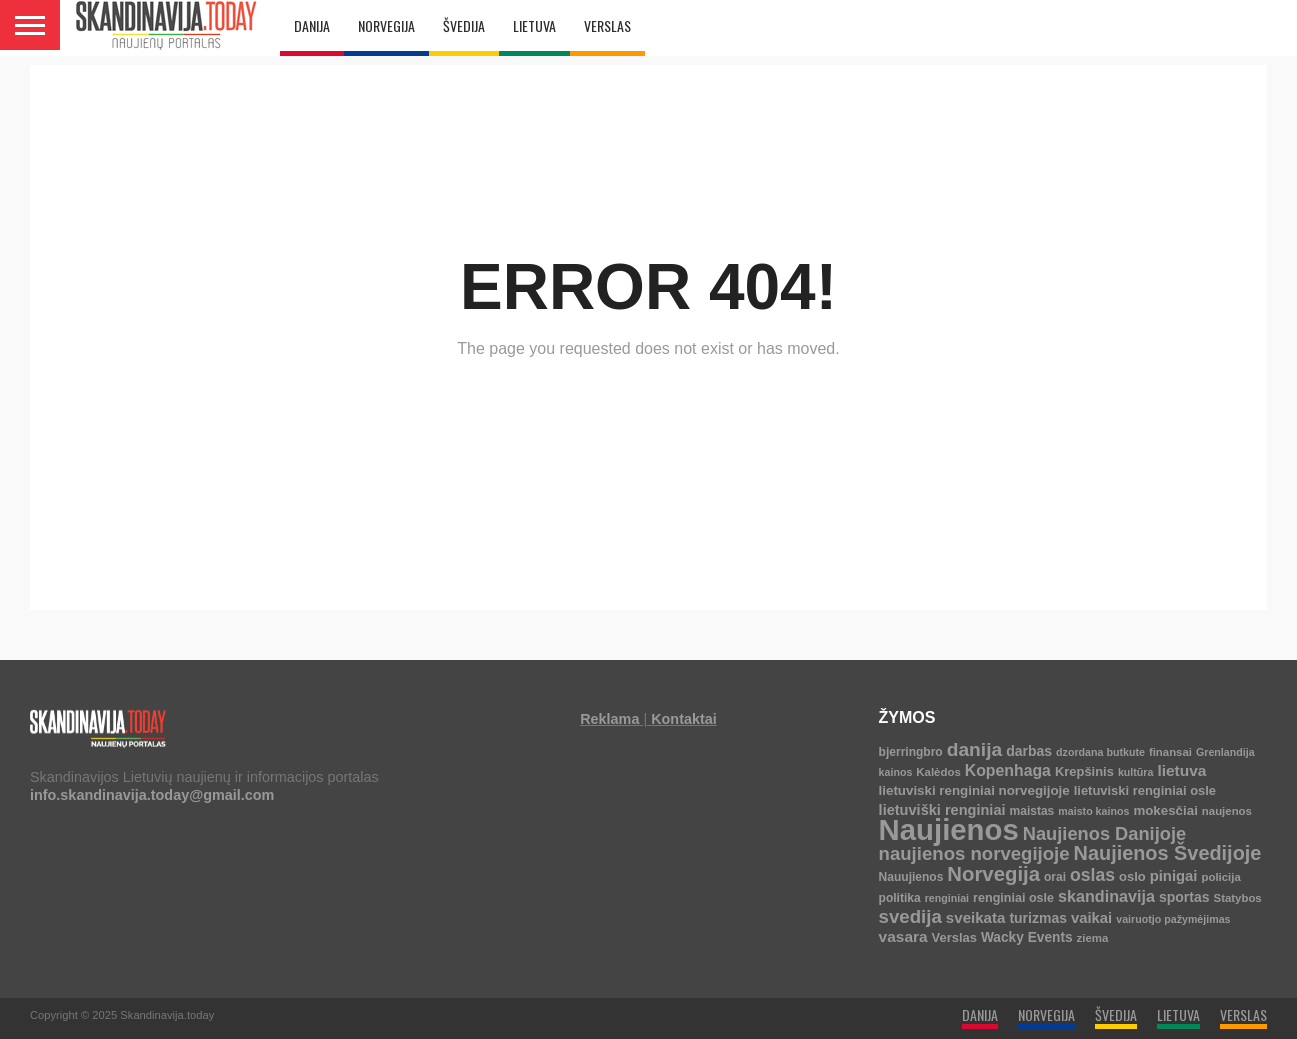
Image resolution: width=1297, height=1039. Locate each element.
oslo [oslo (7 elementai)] (1132, 876)
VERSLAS (607, 25)
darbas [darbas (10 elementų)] (1029, 751)
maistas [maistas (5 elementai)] (1032, 811)
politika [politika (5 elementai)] (900, 898)
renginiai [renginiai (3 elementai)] (947, 898)
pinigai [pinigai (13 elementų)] (1174, 876)
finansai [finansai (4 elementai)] (1170, 752)
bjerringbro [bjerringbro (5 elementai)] (911, 752)
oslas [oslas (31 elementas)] (1092, 875)
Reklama (609, 719)
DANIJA (312, 25)
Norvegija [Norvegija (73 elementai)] (993, 874)
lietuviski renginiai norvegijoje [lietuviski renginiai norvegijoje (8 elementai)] (974, 790)
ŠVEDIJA (464, 25)
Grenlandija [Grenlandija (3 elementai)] (1225, 752)
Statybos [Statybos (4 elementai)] (1238, 898)
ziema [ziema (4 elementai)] (1093, 938)
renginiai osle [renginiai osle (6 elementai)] (1013, 898)
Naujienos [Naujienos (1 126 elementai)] (949, 829)
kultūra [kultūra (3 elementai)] (1136, 772)
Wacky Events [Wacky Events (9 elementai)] (1027, 937)
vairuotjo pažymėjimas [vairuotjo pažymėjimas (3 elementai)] (1173, 919)
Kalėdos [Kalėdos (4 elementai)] (938, 772)
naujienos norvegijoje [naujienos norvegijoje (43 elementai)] (974, 853)
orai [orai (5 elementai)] (1055, 877)
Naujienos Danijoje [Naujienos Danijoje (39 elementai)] (1104, 833)
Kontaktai (684, 719)
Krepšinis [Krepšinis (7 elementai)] (1084, 771)
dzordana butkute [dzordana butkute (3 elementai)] (1100, 752)
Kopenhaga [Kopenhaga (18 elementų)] (1008, 770)
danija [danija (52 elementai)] (974, 749)
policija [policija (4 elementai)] (1221, 877)
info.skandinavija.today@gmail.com (152, 795)
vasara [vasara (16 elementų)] (903, 936)
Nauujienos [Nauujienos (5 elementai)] (911, 877)
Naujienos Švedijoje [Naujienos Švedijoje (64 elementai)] (1168, 853)
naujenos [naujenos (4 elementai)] (1227, 811)
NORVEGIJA (386, 25)
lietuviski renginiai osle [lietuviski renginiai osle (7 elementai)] (1145, 790)
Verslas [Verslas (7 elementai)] (954, 937)
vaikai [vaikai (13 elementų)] (1091, 918)
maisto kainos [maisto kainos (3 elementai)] (1093, 811)
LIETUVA (534, 25)
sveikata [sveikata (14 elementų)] (976, 917)
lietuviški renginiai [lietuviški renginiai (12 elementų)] (942, 810)
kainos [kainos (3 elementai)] (896, 772)
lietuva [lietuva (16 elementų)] (1181, 770)
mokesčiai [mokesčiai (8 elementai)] (1165, 810)
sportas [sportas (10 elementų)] (1184, 897)
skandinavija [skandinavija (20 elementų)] (1106, 896)
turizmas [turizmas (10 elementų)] (1038, 918)
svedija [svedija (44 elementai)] (910, 916)
